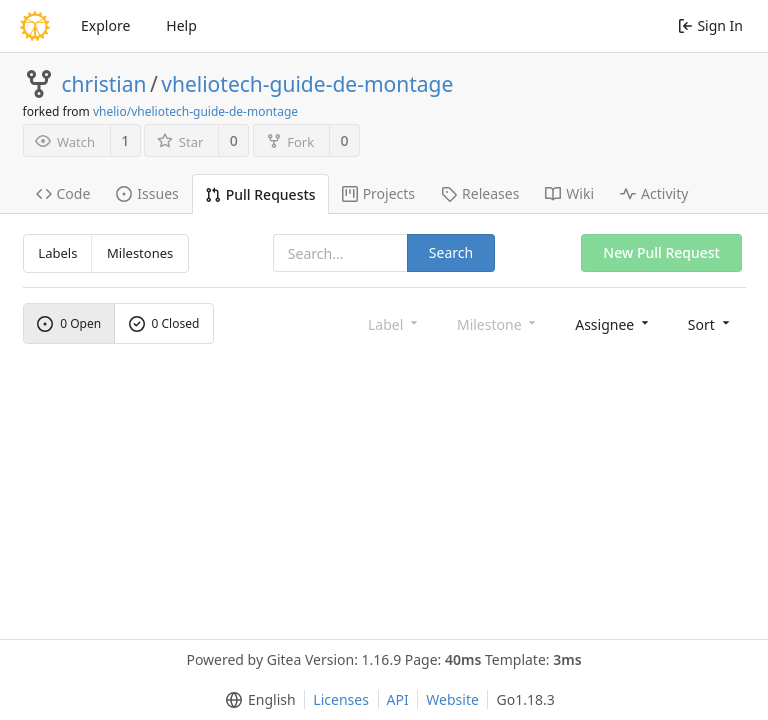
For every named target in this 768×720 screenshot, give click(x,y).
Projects (378, 193)
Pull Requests (260, 194)
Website (452, 699)
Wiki (569, 193)
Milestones (140, 253)
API (398, 699)
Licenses (341, 699)
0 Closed (164, 323)
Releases (480, 193)
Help (181, 25)
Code (63, 193)
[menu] (613, 323)
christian (104, 84)
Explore (105, 25)
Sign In (710, 25)
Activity (654, 193)
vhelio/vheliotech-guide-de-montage (195, 111)
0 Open (69, 323)
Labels (57, 253)
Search (451, 252)
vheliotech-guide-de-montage (307, 84)
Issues (147, 193)
